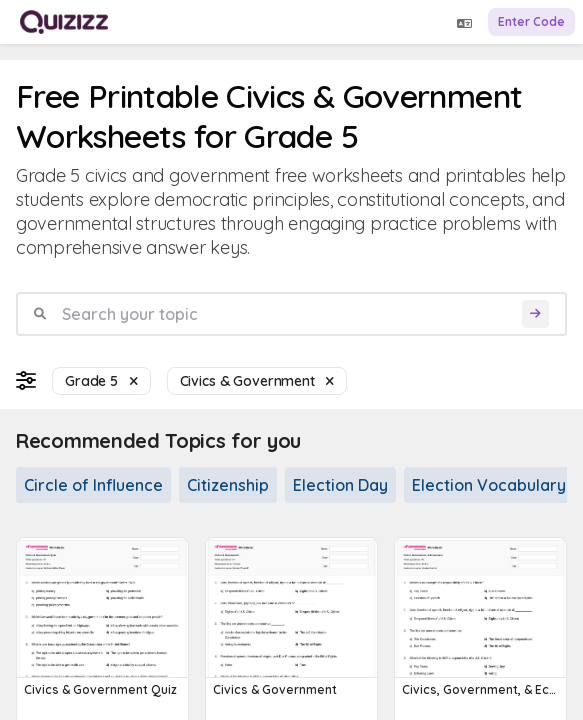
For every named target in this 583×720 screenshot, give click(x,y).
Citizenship (228, 485)
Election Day (340, 485)
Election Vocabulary (489, 485)
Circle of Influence (93, 485)
